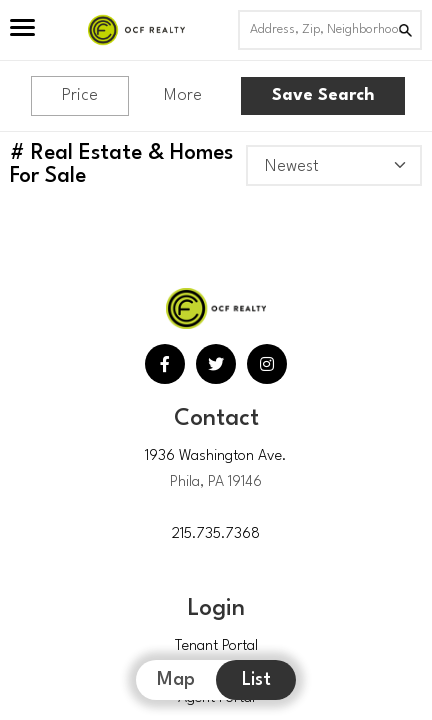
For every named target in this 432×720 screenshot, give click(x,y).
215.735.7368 (216, 534)
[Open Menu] (22, 30)
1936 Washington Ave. (216, 456)
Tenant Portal (216, 646)
